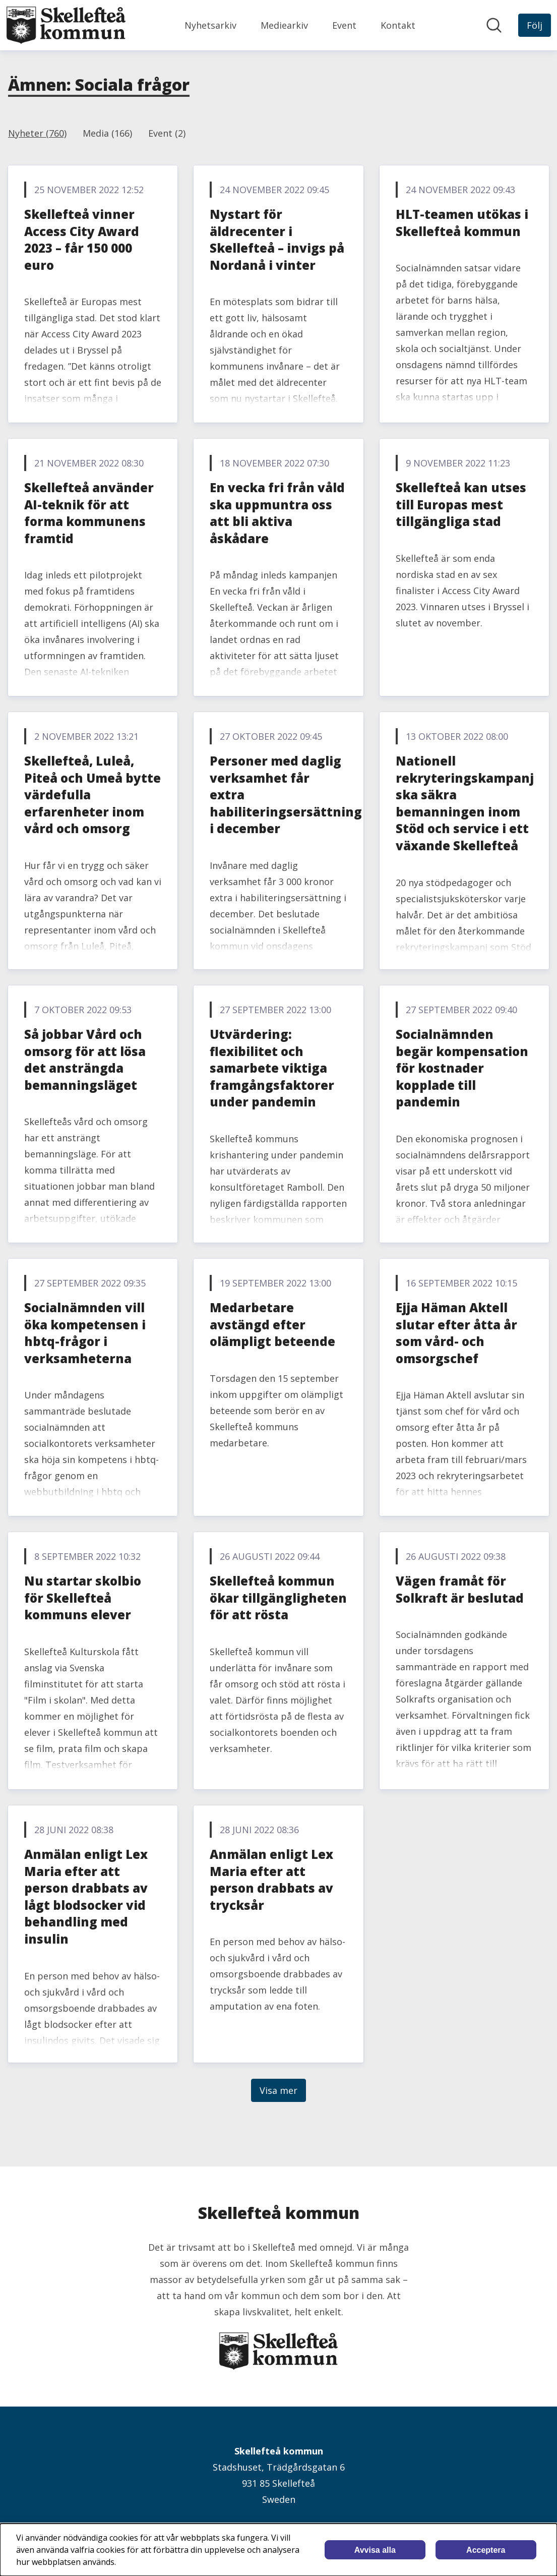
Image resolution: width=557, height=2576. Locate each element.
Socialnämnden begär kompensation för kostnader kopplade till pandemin (462, 1068)
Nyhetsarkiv (210, 25)
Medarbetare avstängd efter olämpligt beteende (272, 1324)
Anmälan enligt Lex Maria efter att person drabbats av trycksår (271, 1879)
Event (344, 25)
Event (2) (166, 133)
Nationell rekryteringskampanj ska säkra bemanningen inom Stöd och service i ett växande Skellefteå (465, 803)
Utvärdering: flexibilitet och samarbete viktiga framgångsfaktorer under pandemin (272, 1068)
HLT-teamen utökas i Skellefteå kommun (462, 223)
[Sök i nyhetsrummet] (494, 25)
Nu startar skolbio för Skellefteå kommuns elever (82, 1597)
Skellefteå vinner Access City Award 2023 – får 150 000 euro (81, 239)
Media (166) (107, 133)
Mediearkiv (284, 25)
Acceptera (485, 2550)
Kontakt (398, 25)
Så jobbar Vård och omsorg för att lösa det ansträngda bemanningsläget (85, 1059)
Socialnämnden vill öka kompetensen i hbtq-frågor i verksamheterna (85, 1333)
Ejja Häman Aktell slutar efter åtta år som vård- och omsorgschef (456, 1333)
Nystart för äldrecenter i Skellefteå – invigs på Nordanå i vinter (277, 239)
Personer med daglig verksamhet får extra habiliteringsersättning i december (286, 794)
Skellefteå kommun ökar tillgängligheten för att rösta (278, 1597)
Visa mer (278, 2090)
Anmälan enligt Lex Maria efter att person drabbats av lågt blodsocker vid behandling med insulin (86, 1896)
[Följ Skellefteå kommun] (534, 25)
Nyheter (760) (37, 133)
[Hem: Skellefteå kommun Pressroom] (66, 25)
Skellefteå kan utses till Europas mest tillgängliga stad (461, 504)
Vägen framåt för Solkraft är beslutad (460, 1589)
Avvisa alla (375, 2550)
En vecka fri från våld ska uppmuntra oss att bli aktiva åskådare (277, 513)
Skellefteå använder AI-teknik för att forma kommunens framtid (89, 513)
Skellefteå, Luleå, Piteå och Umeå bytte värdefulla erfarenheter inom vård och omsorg (92, 794)
